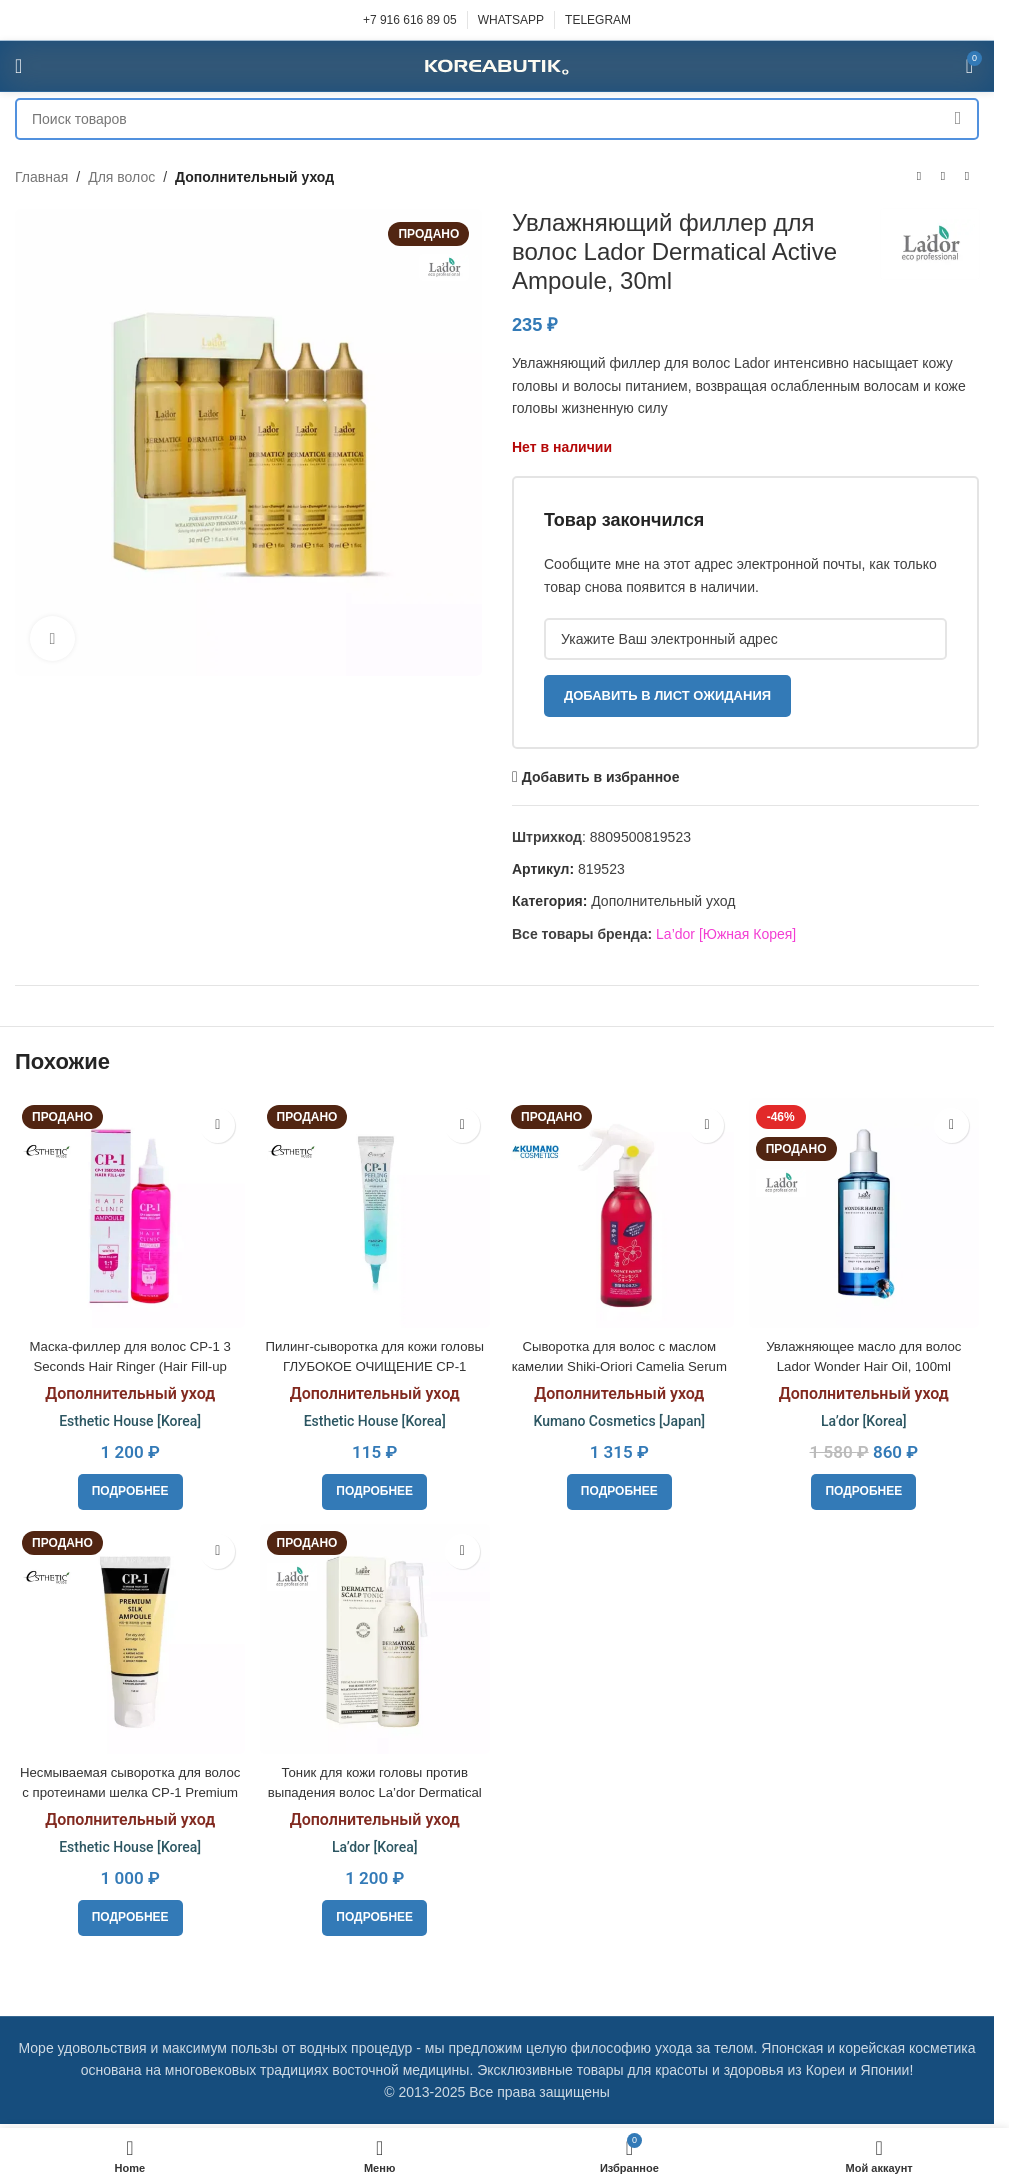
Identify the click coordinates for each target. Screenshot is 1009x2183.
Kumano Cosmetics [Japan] (620, 1417)
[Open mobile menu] (18, 66)
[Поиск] (497, 119)
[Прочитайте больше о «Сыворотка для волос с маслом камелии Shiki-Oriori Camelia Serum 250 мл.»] (620, 1487)
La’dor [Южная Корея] (726, 934)
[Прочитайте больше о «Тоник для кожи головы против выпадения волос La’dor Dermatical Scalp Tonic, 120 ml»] (374, 1915)
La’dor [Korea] (866, 1417)
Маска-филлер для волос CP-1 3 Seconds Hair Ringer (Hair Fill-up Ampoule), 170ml (128, 1361)
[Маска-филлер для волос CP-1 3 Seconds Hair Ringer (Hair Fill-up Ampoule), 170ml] (128, 1211)
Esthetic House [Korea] (128, 1417)
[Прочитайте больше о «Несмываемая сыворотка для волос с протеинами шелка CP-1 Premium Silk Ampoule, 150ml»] (128, 1915)
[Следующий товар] (967, 177)
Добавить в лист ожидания (667, 695)
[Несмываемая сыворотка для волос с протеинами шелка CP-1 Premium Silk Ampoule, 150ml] (128, 1638)
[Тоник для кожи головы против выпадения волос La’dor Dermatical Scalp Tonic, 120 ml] (374, 1638)
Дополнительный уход (254, 177)
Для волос (121, 177)
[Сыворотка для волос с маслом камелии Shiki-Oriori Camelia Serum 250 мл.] (620, 1211)
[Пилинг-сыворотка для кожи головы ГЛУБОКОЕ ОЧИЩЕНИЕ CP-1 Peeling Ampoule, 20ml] (374, 1211)
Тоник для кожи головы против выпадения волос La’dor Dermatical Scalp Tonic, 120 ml (374, 1789)
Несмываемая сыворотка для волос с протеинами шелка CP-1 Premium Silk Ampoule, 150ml (128, 1789)
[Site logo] (497, 65)
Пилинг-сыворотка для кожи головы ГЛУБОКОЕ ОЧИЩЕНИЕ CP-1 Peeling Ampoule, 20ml (374, 1361)
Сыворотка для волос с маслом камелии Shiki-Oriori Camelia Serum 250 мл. (620, 1361)
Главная (41, 177)
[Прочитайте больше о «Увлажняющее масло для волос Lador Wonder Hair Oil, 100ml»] (866, 1487)
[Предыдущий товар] (919, 177)
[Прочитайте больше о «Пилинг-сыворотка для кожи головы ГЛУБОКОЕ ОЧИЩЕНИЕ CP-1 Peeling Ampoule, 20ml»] (374, 1487)
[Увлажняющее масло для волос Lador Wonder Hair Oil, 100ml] (866, 1211)
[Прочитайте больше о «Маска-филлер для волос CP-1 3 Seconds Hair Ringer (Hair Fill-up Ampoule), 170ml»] (128, 1487)
